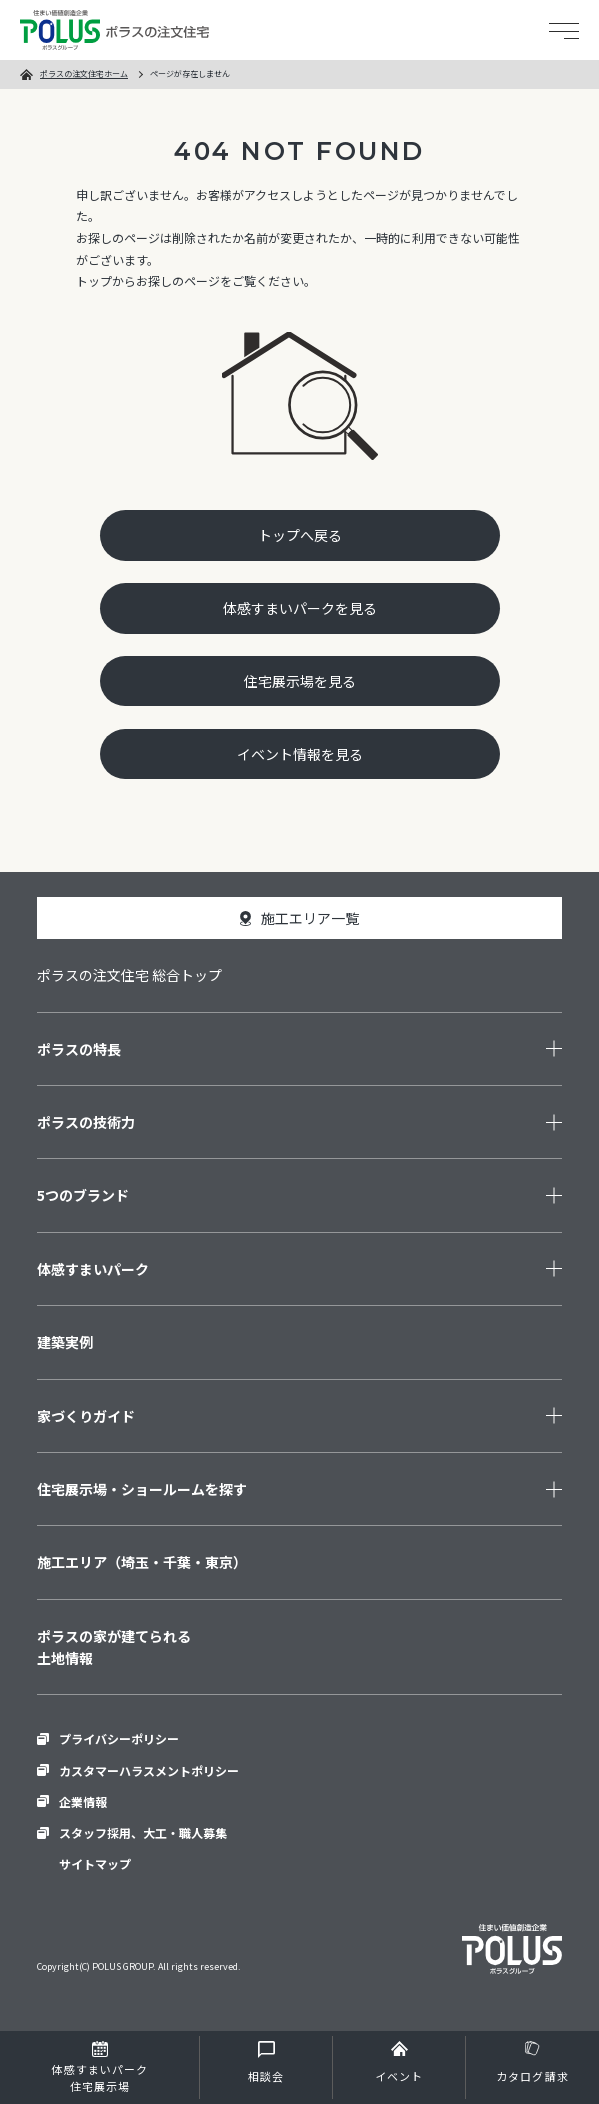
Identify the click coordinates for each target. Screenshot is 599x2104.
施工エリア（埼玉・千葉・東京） (142, 1562)
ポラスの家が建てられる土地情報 (114, 1647)
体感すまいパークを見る (300, 608)
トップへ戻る (300, 535)
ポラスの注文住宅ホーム (84, 73)
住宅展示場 (99, 2078)
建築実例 (65, 1342)
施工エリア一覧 (310, 918)
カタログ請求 (532, 2076)
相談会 (266, 2076)
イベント (399, 2076)
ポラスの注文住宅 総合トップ (129, 975)
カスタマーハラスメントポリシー (149, 1770)
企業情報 (83, 1801)
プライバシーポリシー (119, 1738)
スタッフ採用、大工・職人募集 (143, 1832)
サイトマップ (95, 1863)
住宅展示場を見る (300, 681)
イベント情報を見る (300, 754)
